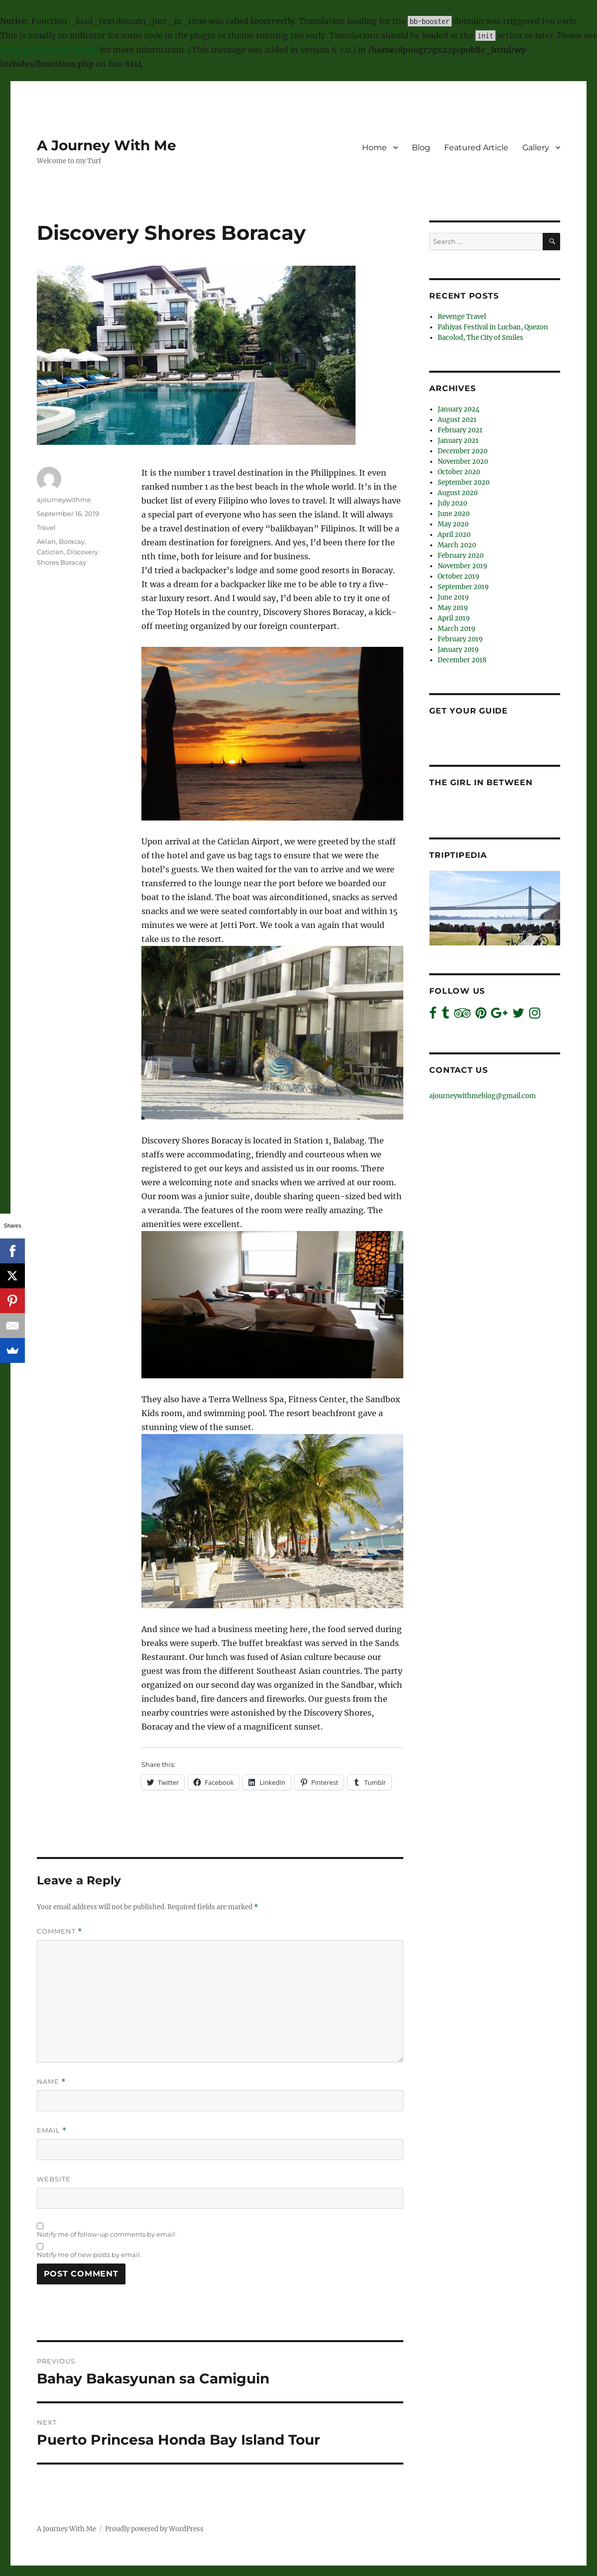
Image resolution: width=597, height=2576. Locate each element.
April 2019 (454, 618)
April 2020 (454, 534)
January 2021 (458, 440)
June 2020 (454, 514)
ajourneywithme (64, 500)
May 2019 (453, 608)
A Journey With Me (106, 145)
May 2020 (453, 524)
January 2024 (458, 409)
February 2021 (460, 430)
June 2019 (453, 597)
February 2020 (460, 555)
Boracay (72, 541)
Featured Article (476, 147)
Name (51, 2081)
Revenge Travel (462, 316)
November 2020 (463, 461)
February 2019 (460, 639)
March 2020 (457, 545)
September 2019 (463, 587)
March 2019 (457, 628)
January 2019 (458, 649)
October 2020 (459, 472)
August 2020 (458, 493)
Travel (46, 527)
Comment (59, 1931)
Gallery (535, 147)
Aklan (46, 541)
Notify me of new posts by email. (89, 2255)
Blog (421, 147)
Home (374, 147)
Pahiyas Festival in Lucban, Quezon (493, 327)
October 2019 (458, 576)
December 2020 (462, 451)
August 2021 (457, 419)
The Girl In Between (480, 782)
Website (54, 2179)
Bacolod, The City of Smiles (480, 337)
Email (52, 2130)
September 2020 (463, 482)
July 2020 (452, 503)
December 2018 (462, 660)
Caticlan (50, 552)
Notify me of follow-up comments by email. (107, 2234)
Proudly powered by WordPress (154, 2529)
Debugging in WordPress (49, 50)
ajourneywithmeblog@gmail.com (482, 1096)
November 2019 (462, 566)
